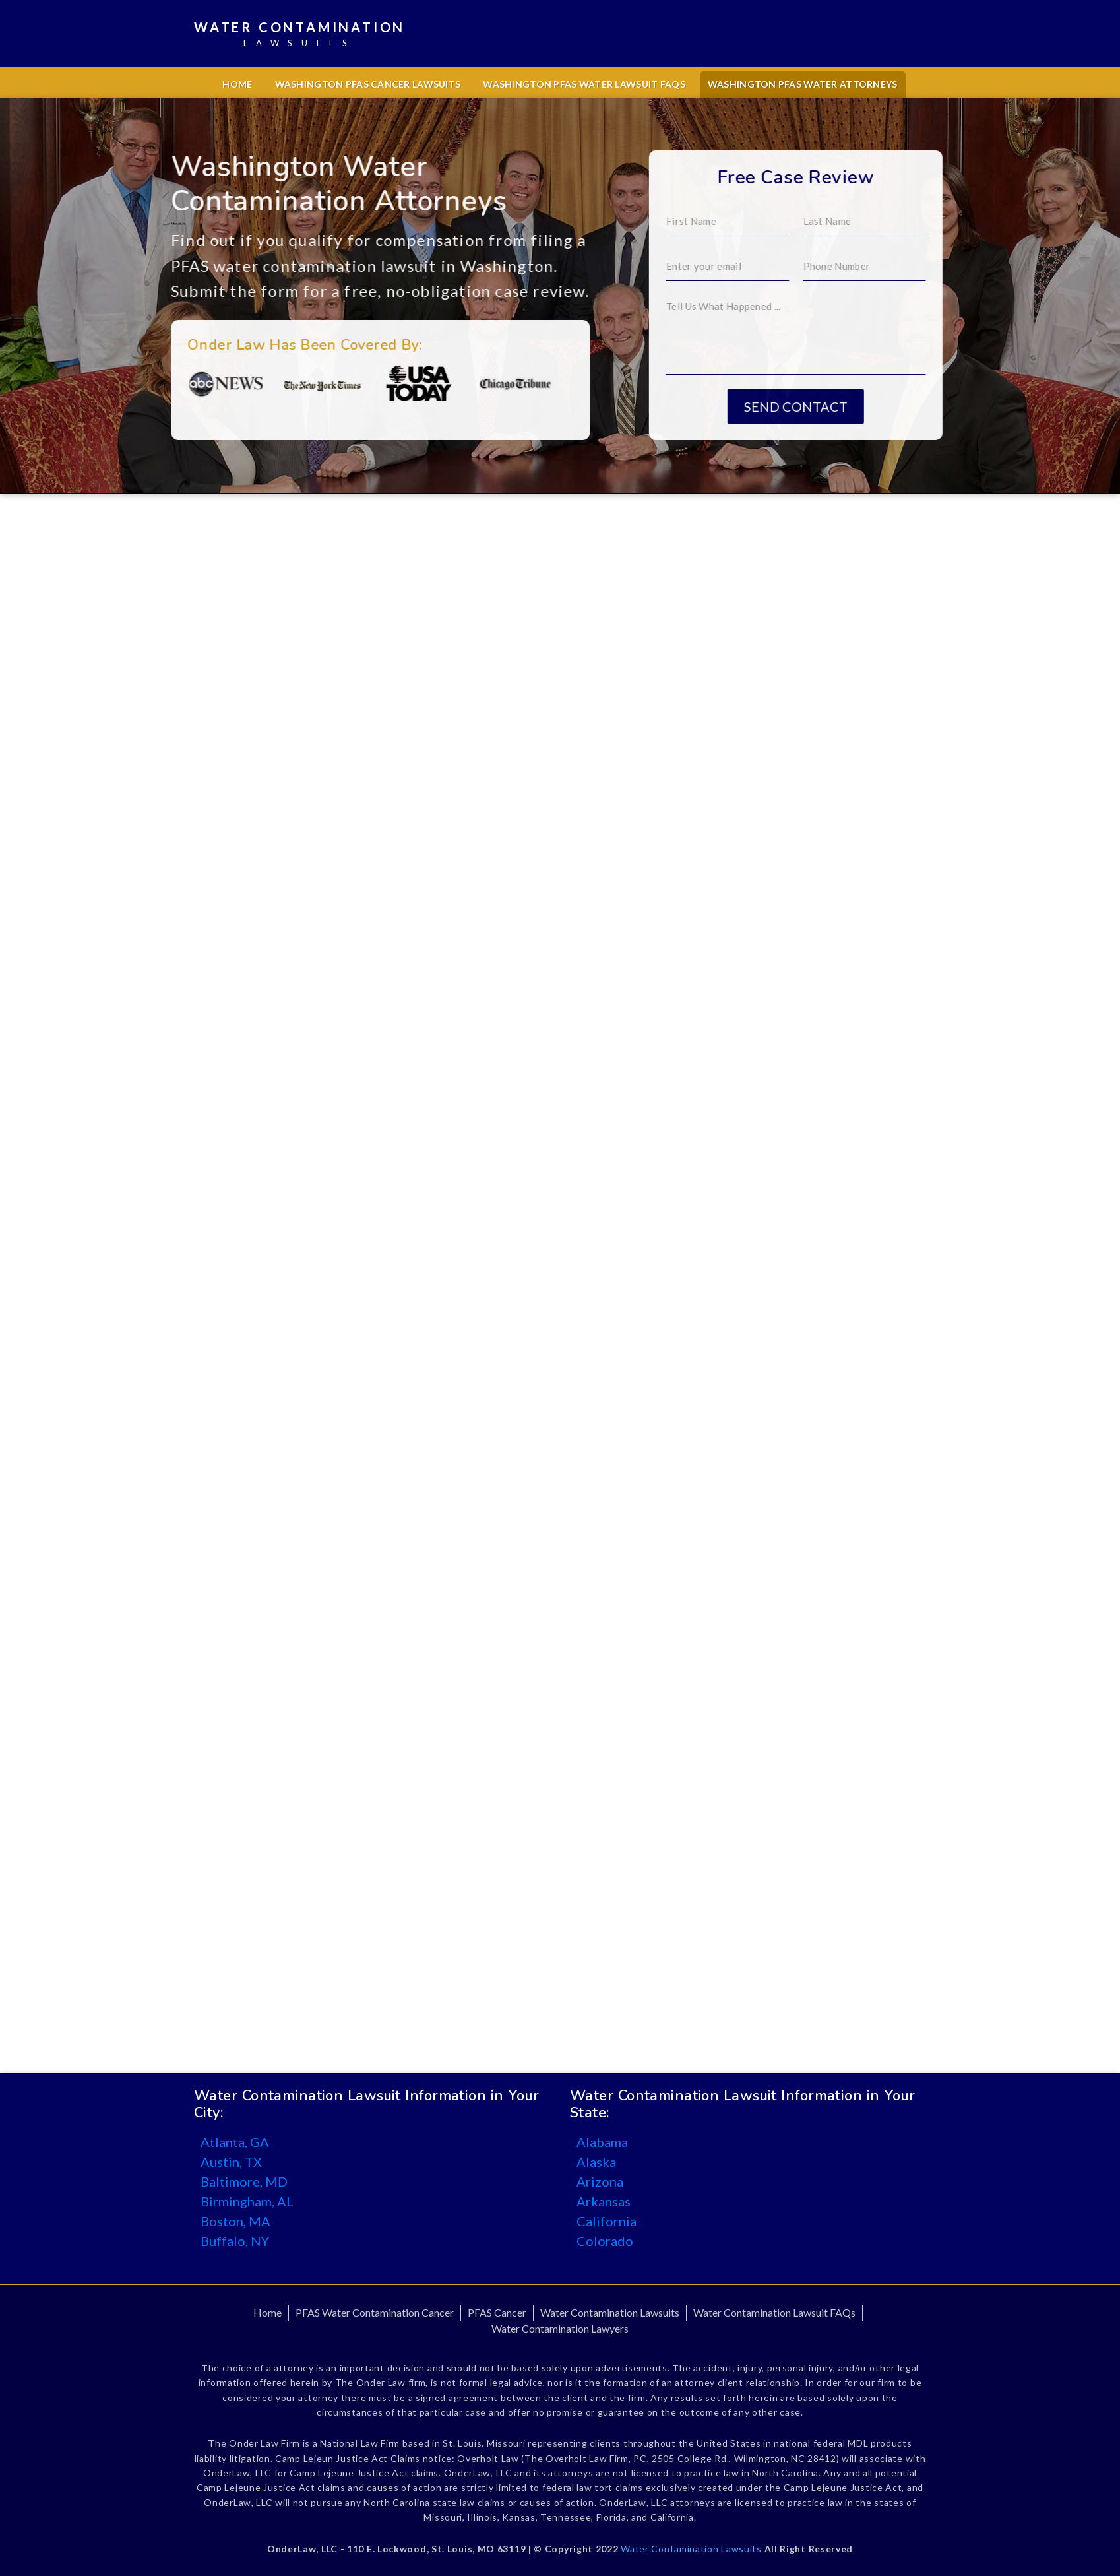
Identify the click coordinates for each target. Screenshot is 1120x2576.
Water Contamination (299, 34)
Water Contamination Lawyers (560, 2328)
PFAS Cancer (497, 2312)
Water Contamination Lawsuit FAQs (774, 2312)
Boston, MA (235, 2221)
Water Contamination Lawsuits (609, 2312)
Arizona (599, 2181)
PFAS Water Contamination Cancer (375, 2312)
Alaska (596, 2162)
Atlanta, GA (235, 2142)
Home (237, 84)
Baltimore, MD (244, 2181)
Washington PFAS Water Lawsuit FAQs (584, 84)
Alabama (602, 2142)
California (606, 2221)
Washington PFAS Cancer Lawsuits (368, 84)
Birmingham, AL (247, 2201)
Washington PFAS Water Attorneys (803, 84)
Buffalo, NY (235, 2241)
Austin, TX (231, 2162)
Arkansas (603, 2201)
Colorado (604, 2241)
